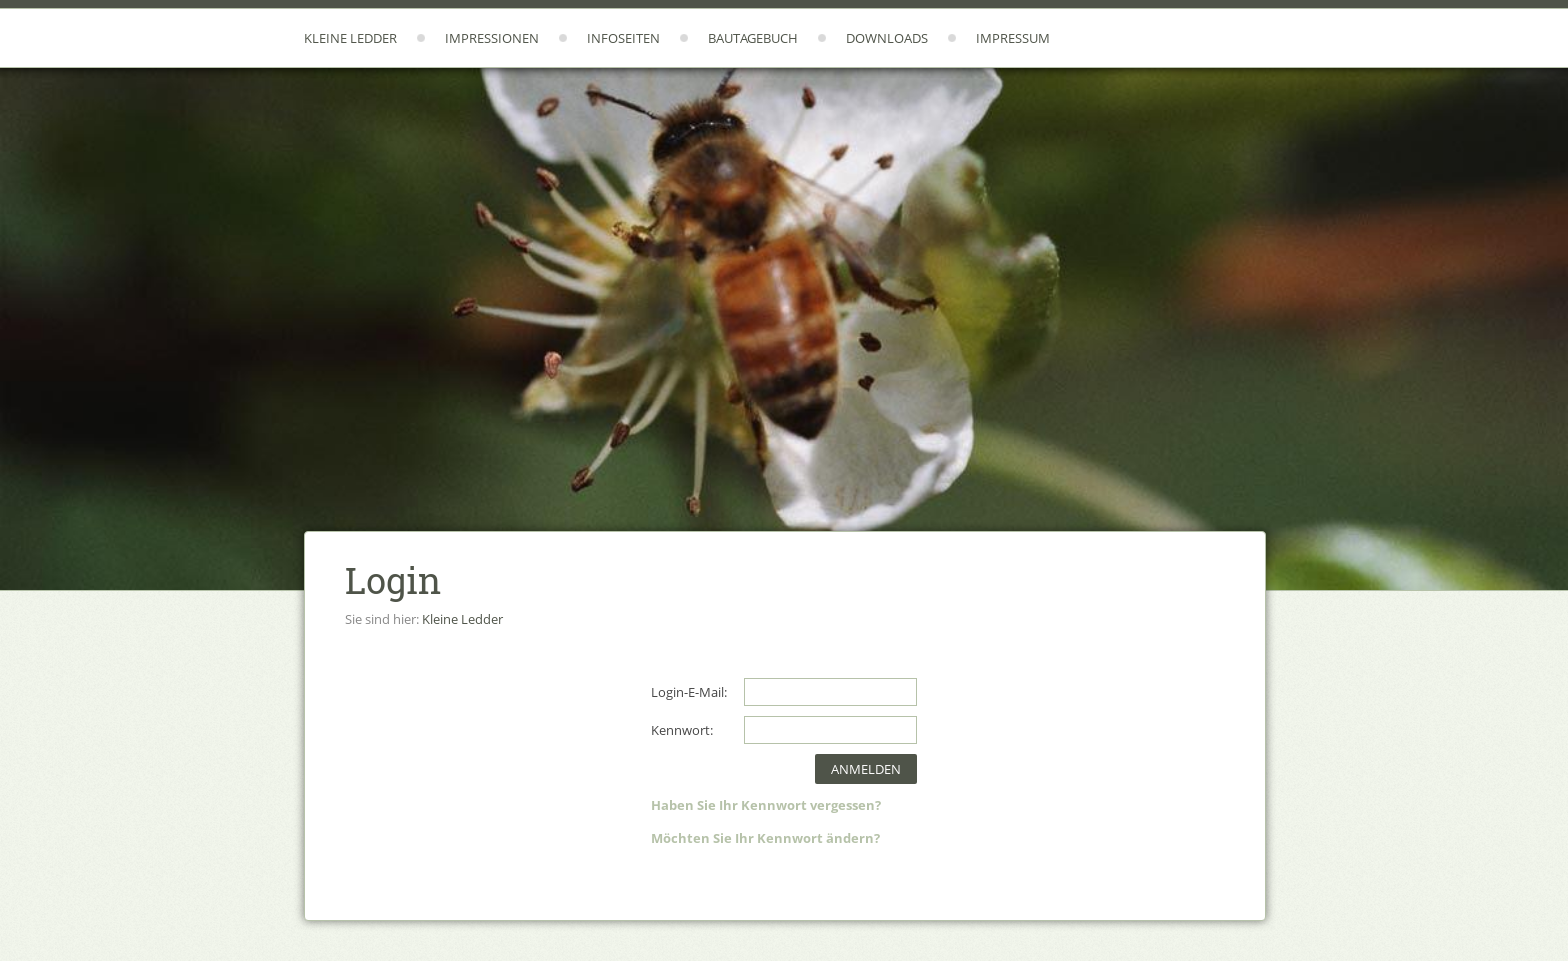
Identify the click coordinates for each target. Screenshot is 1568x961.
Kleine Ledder (350, 38)
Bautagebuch (753, 38)
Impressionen (492, 38)
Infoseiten (623, 38)
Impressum (1013, 38)
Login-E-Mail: (689, 692)
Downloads (887, 38)
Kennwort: (682, 730)
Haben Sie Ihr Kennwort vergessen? (766, 805)
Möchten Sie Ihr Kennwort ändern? (765, 838)
